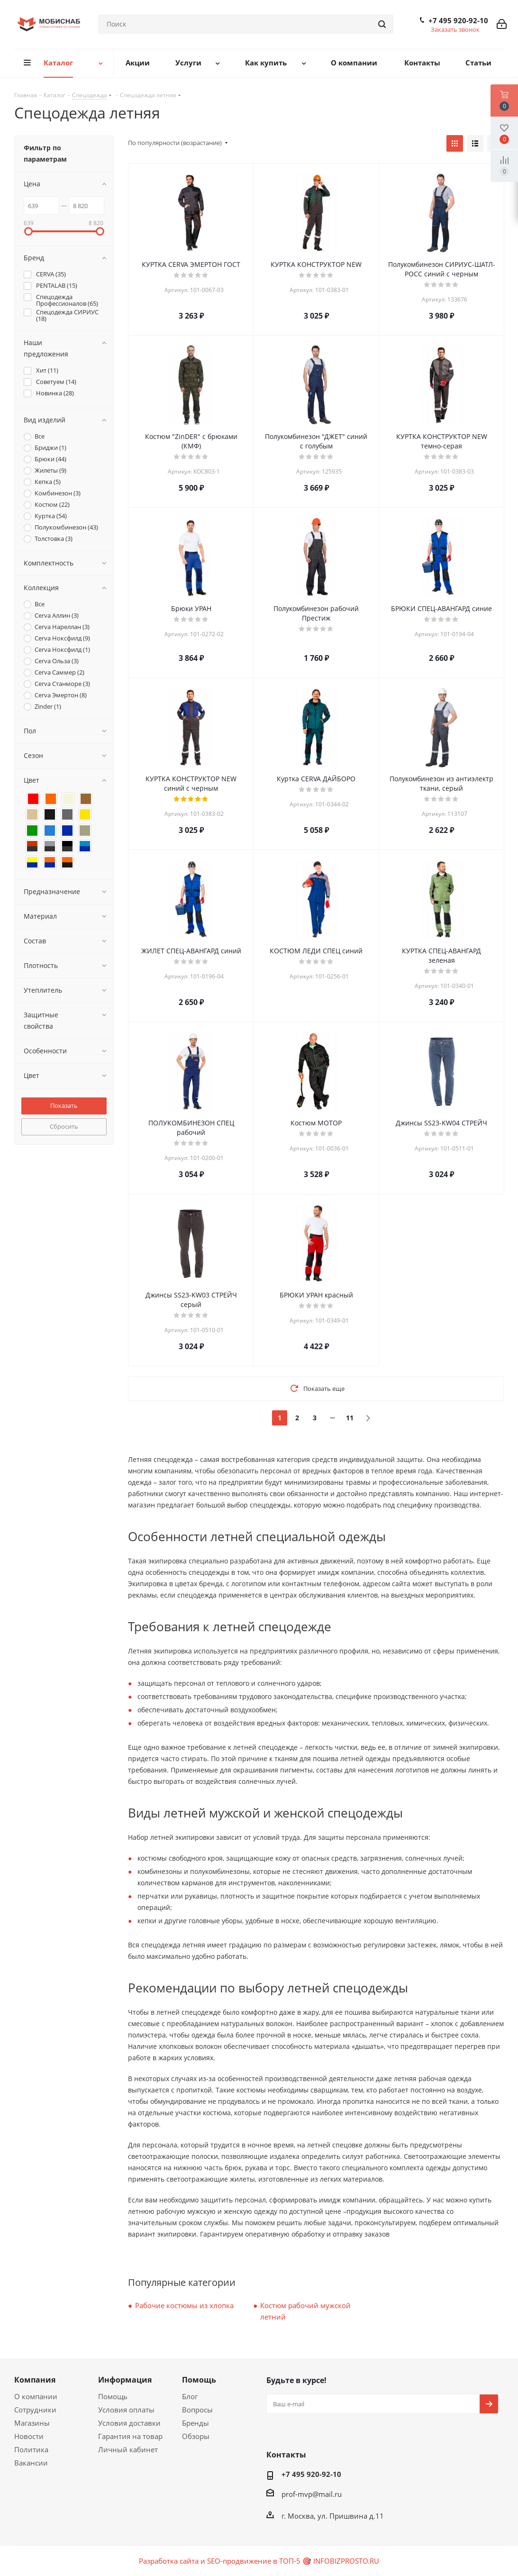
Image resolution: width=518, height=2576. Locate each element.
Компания (34, 2380)
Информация (125, 2380)
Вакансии (31, 2462)
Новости (29, 2436)
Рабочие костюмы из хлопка (184, 2305)
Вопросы (197, 2409)
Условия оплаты (126, 2409)
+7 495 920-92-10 (458, 20)
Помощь (112, 2396)
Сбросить (64, 1126)
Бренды (195, 2423)
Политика (31, 2449)
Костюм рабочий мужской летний (305, 2311)
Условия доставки (129, 2423)
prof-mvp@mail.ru (312, 2494)
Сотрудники (35, 2409)
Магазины (32, 2423)
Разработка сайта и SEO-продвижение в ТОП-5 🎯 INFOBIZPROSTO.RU (259, 2561)
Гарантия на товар (130, 2436)
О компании (35, 2396)
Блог (190, 2396)
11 (350, 1417)
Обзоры (195, 2436)
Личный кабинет (128, 2449)
